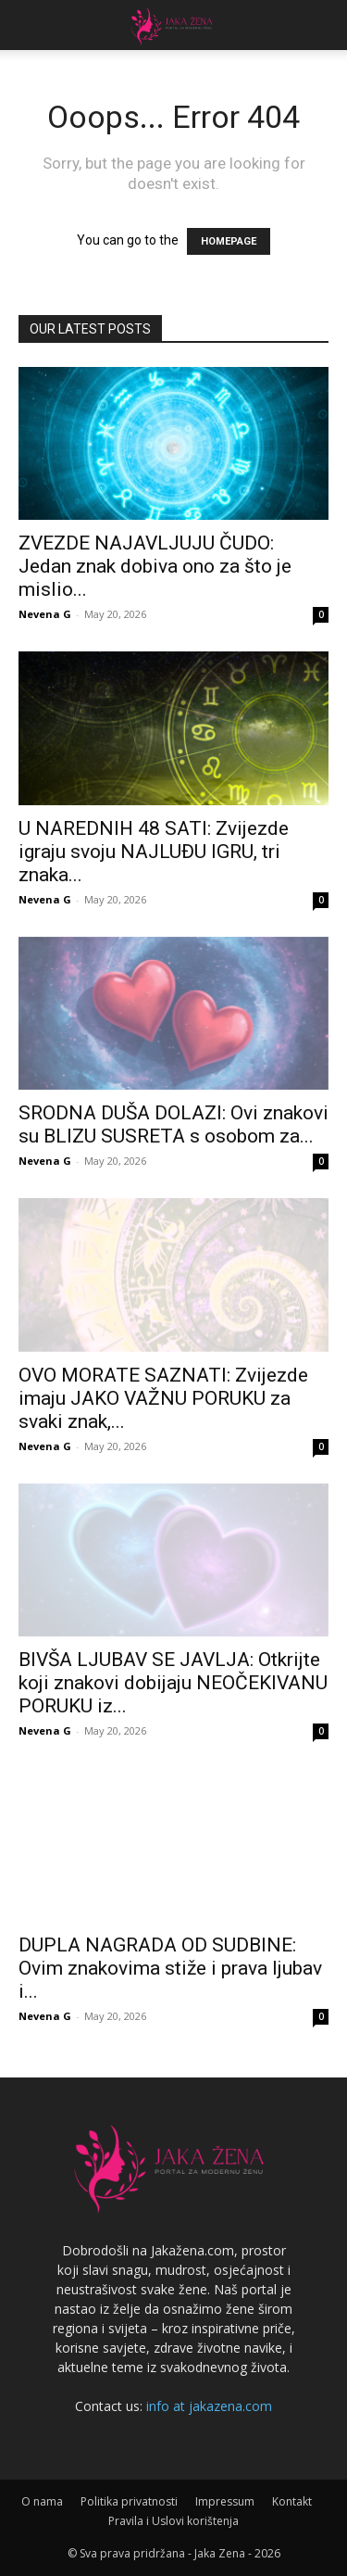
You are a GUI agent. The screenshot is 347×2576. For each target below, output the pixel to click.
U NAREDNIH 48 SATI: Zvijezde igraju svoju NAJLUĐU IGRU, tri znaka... (154, 851)
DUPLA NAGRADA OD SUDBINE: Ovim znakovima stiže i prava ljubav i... (170, 1968)
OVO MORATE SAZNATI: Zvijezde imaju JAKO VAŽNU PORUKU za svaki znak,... (163, 1398)
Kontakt (292, 2501)
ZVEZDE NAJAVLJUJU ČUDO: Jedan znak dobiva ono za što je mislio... (155, 566)
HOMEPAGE (228, 241)
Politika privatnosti (129, 2501)
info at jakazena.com (209, 2406)
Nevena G (45, 614)
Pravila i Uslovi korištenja (173, 2521)
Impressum (224, 2501)
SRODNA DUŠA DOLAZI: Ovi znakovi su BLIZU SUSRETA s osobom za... (173, 1124)
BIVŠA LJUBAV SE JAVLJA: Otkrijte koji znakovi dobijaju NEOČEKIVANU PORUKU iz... (173, 1682)
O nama (42, 2501)
